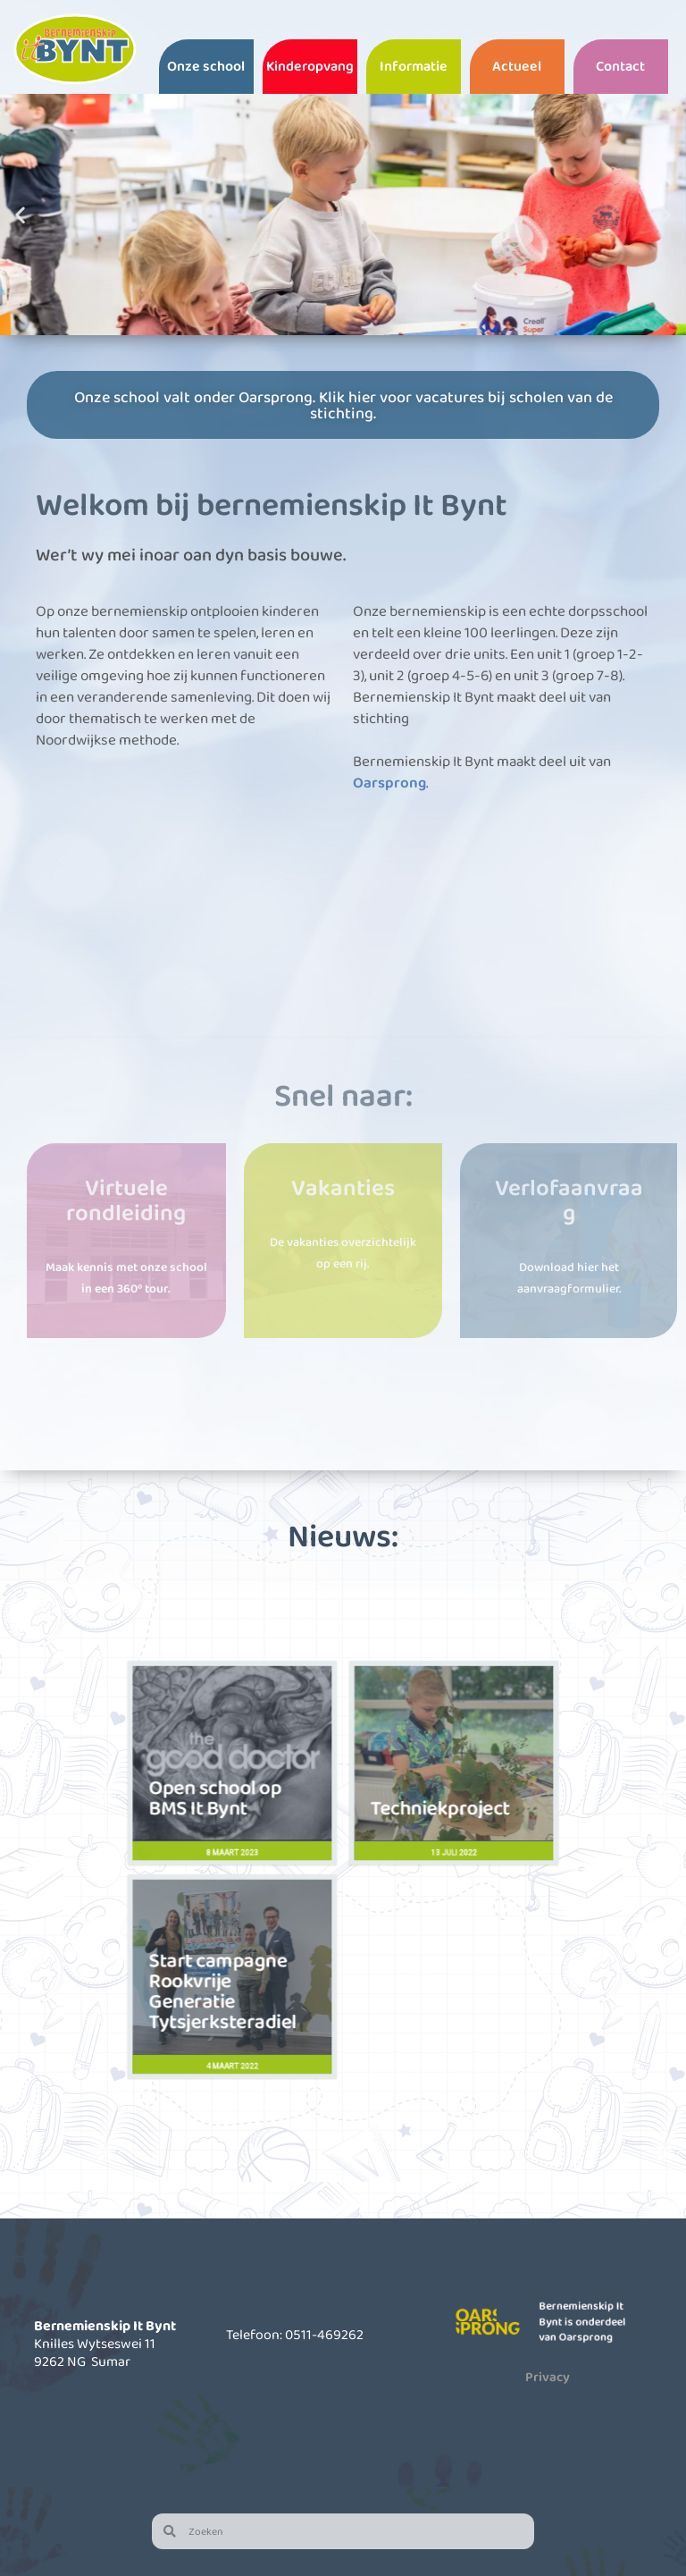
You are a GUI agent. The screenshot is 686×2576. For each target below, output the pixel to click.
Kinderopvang (310, 65)
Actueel (516, 65)
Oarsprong (389, 781)
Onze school (206, 65)
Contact (620, 65)
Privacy (547, 2377)
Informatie (414, 65)
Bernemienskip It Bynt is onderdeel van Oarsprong (586, 2321)
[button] (20, 214)
